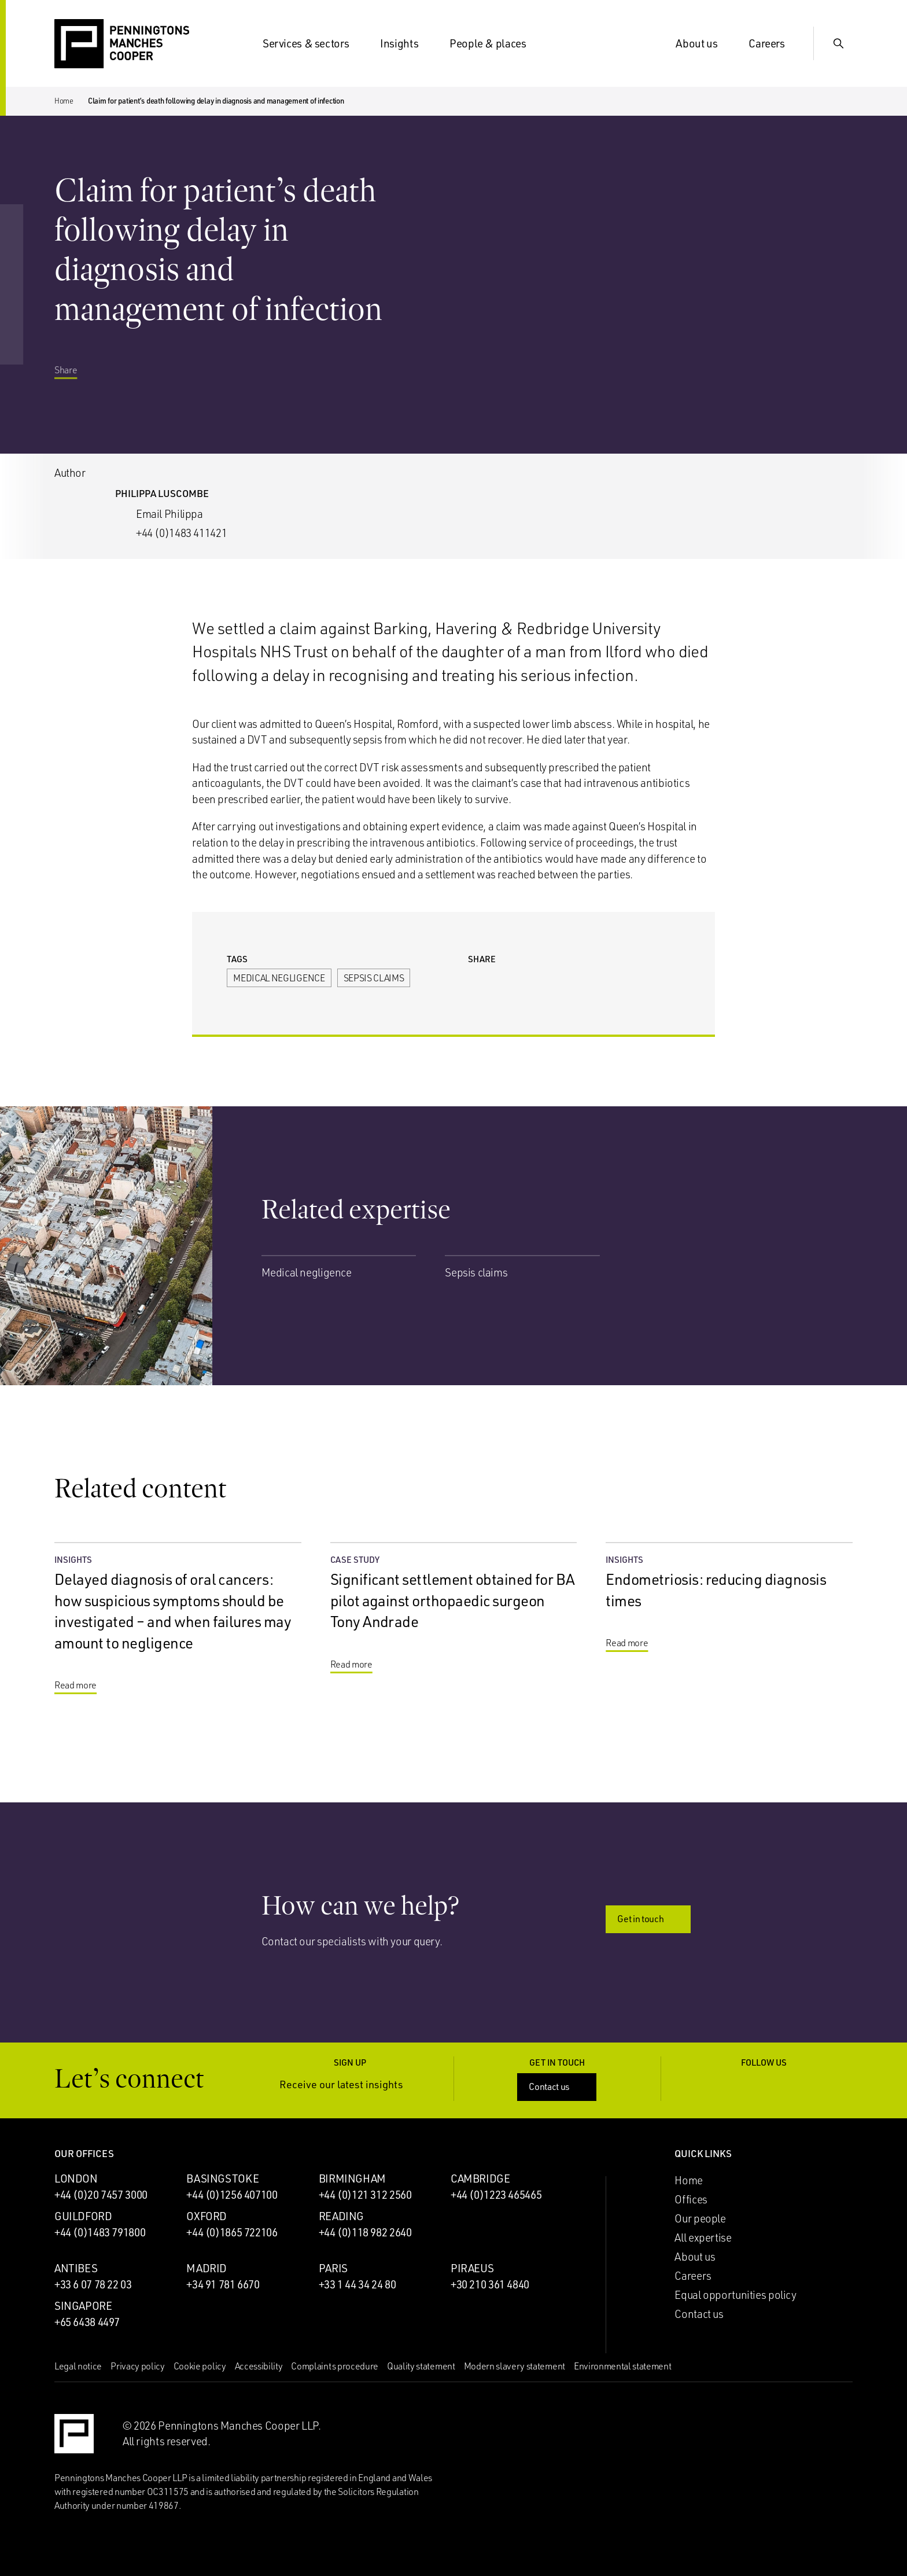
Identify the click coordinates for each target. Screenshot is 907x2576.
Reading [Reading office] (341, 2216)
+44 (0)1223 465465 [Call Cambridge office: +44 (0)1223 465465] (496, 2195)
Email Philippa (169, 514)
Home (63, 100)
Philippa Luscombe (162, 493)
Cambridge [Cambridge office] (480, 2178)
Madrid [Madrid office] (206, 2268)
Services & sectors (313, 43)
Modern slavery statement (514, 2366)
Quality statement (421, 2366)
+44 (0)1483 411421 (181, 533)
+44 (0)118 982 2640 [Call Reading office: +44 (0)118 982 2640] (365, 2232)
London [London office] (76, 2178)
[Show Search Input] (839, 43)
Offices (690, 2199)
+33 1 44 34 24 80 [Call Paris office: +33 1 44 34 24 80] (357, 2284)
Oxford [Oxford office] (206, 2216)
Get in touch (649, 1918)
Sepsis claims (374, 978)
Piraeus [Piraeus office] (472, 2268)
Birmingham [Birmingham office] (352, 2178)
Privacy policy (137, 2366)
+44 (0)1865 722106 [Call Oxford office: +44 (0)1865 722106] (231, 2232)
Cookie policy (200, 2366)
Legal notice (78, 2366)
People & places (494, 43)
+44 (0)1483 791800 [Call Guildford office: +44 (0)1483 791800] (99, 2232)
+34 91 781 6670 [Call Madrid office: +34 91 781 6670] (222, 2284)
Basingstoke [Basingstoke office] (222, 2178)
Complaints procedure (334, 2366)
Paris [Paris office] (333, 2268)
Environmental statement (623, 2366)
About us (703, 43)
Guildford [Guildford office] (83, 2216)
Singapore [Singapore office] (83, 2306)
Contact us (558, 2086)
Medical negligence (279, 978)
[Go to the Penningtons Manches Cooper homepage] (121, 44)
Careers (773, 43)
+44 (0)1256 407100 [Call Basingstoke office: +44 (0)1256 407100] (231, 2195)
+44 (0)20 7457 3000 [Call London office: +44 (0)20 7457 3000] (101, 2195)
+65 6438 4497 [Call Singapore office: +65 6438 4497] (87, 2322)
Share (74, 388)
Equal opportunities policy (735, 2295)
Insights (406, 43)
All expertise (702, 2237)
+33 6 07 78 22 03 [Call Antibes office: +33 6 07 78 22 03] (93, 2284)
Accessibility (259, 2366)
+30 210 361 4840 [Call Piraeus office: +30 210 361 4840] (490, 2284)
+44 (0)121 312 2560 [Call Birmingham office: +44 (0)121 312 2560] (365, 2195)
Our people (699, 2218)
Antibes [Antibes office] (75, 2268)
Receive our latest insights (350, 2084)
